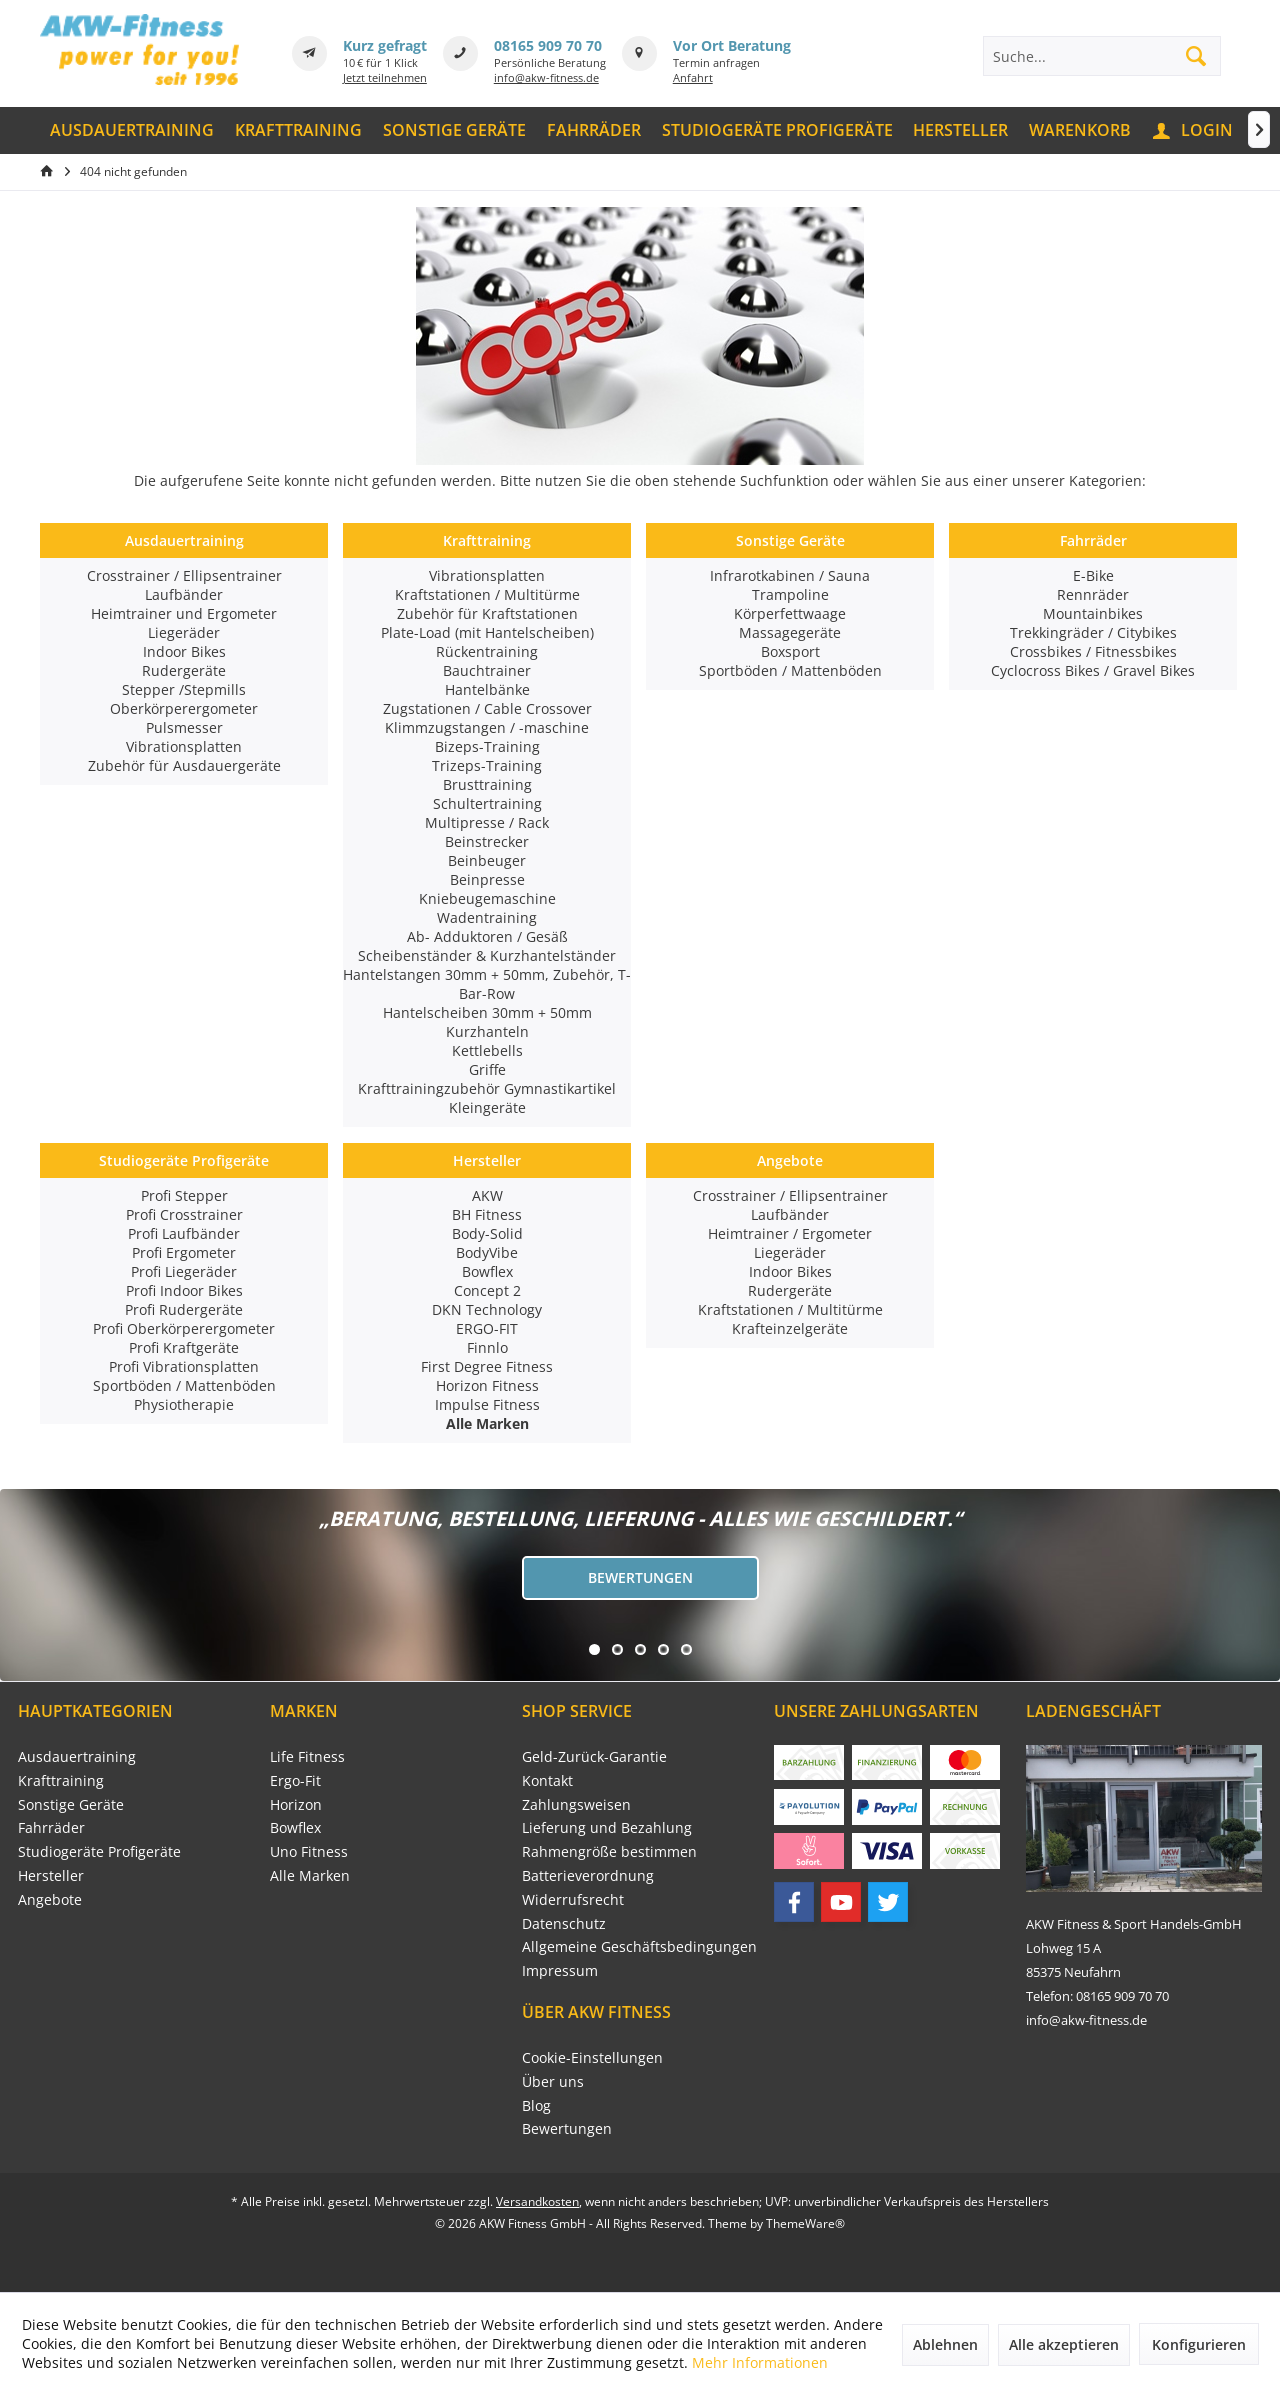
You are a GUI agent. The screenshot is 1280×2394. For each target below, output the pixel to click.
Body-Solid (487, 1233)
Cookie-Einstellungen (592, 2057)
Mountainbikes (1093, 613)
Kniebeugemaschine (487, 898)
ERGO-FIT (487, 1328)
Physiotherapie (184, 1404)
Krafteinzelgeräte (790, 1328)
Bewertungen (640, 1577)
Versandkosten (537, 2201)
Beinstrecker (487, 841)
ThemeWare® (805, 2223)
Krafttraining (487, 540)
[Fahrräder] (593, 130)
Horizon (296, 1804)
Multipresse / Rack (487, 822)
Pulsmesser (184, 727)
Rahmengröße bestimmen (609, 1851)
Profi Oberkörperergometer (184, 1328)
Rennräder (1093, 594)
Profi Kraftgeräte (184, 1347)
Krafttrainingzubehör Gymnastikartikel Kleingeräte (487, 1098)
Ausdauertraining (184, 540)
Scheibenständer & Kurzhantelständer (487, 955)
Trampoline (790, 594)
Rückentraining (487, 651)
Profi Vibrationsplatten (184, 1366)
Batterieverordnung (588, 1875)
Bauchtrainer (487, 670)
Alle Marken (310, 1875)
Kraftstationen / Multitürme (487, 594)
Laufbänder (184, 594)
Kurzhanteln (487, 1031)
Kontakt (547, 1780)
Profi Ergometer (184, 1252)
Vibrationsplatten (184, 746)
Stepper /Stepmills (184, 689)
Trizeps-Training (487, 765)
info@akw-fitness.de (546, 77)
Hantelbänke (487, 689)
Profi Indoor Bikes (184, 1290)
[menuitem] (132, 130)
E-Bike (1093, 575)
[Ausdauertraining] (132, 130)
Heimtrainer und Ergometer (184, 613)
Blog (536, 2105)
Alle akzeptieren (1064, 2344)
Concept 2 (487, 1290)
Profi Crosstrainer (184, 1214)
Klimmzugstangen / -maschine (487, 727)
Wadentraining (487, 917)
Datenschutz (564, 1923)
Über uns (553, 2081)
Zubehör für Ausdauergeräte (184, 765)
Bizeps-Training (487, 746)
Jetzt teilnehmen (385, 77)
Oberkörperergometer (184, 708)
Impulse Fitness (487, 1404)
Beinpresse (487, 879)
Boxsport (790, 651)
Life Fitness (307, 1756)
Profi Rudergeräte (184, 1309)
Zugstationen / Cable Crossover (487, 708)
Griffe (487, 1069)
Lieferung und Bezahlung (607, 1827)
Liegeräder (184, 632)
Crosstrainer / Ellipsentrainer (184, 575)
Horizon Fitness (487, 1385)
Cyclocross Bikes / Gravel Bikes (1093, 670)
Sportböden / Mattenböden (790, 670)
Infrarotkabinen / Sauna (790, 575)
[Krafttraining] (299, 130)
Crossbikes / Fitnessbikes (1093, 651)
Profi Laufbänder (184, 1233)
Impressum (560, 1970)
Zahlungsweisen (576, 1804)
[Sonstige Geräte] (455, 130)
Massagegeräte (790, 632)
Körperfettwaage (790, 613)
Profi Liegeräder (184, 1271)
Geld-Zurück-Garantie (594, 1756)
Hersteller (487, 1160)
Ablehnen (945, 2344)
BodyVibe (487, 1252)
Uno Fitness (309, 1851)
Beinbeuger (487, 860)
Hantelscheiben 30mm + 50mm (487, 1012)
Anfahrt (693, 77)
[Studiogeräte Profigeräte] (777, 130)
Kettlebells (487, 1050)
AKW (487, 1195)
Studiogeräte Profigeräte (184, 1160)
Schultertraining (487, 803)
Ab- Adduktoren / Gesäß (487, 936)
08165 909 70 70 (548, 45)
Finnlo (487, 1347)
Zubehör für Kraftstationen (487, 613)
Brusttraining (487, 784)
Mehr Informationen (760, 2362)
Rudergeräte (184, 670)
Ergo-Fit (295, 1780)
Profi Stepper (184, 1195)
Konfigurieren (1199, 2344)
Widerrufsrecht (573, 1899)
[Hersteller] (961, 130)
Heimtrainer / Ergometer (790, 1233)
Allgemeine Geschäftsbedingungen (639, 1946)
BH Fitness (487, 1214)
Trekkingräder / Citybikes (1093, 632)
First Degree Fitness (487, 1366)
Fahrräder (1093, 540)
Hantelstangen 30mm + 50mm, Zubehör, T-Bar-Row (487, 984)
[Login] (1194, 130)
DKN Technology (487, 1309)
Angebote (790, 1160)
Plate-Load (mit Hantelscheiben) (487, 632)
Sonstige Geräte (790, 540)
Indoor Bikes (184, 651)
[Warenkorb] (1080, 130)
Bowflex (487, 1271)
